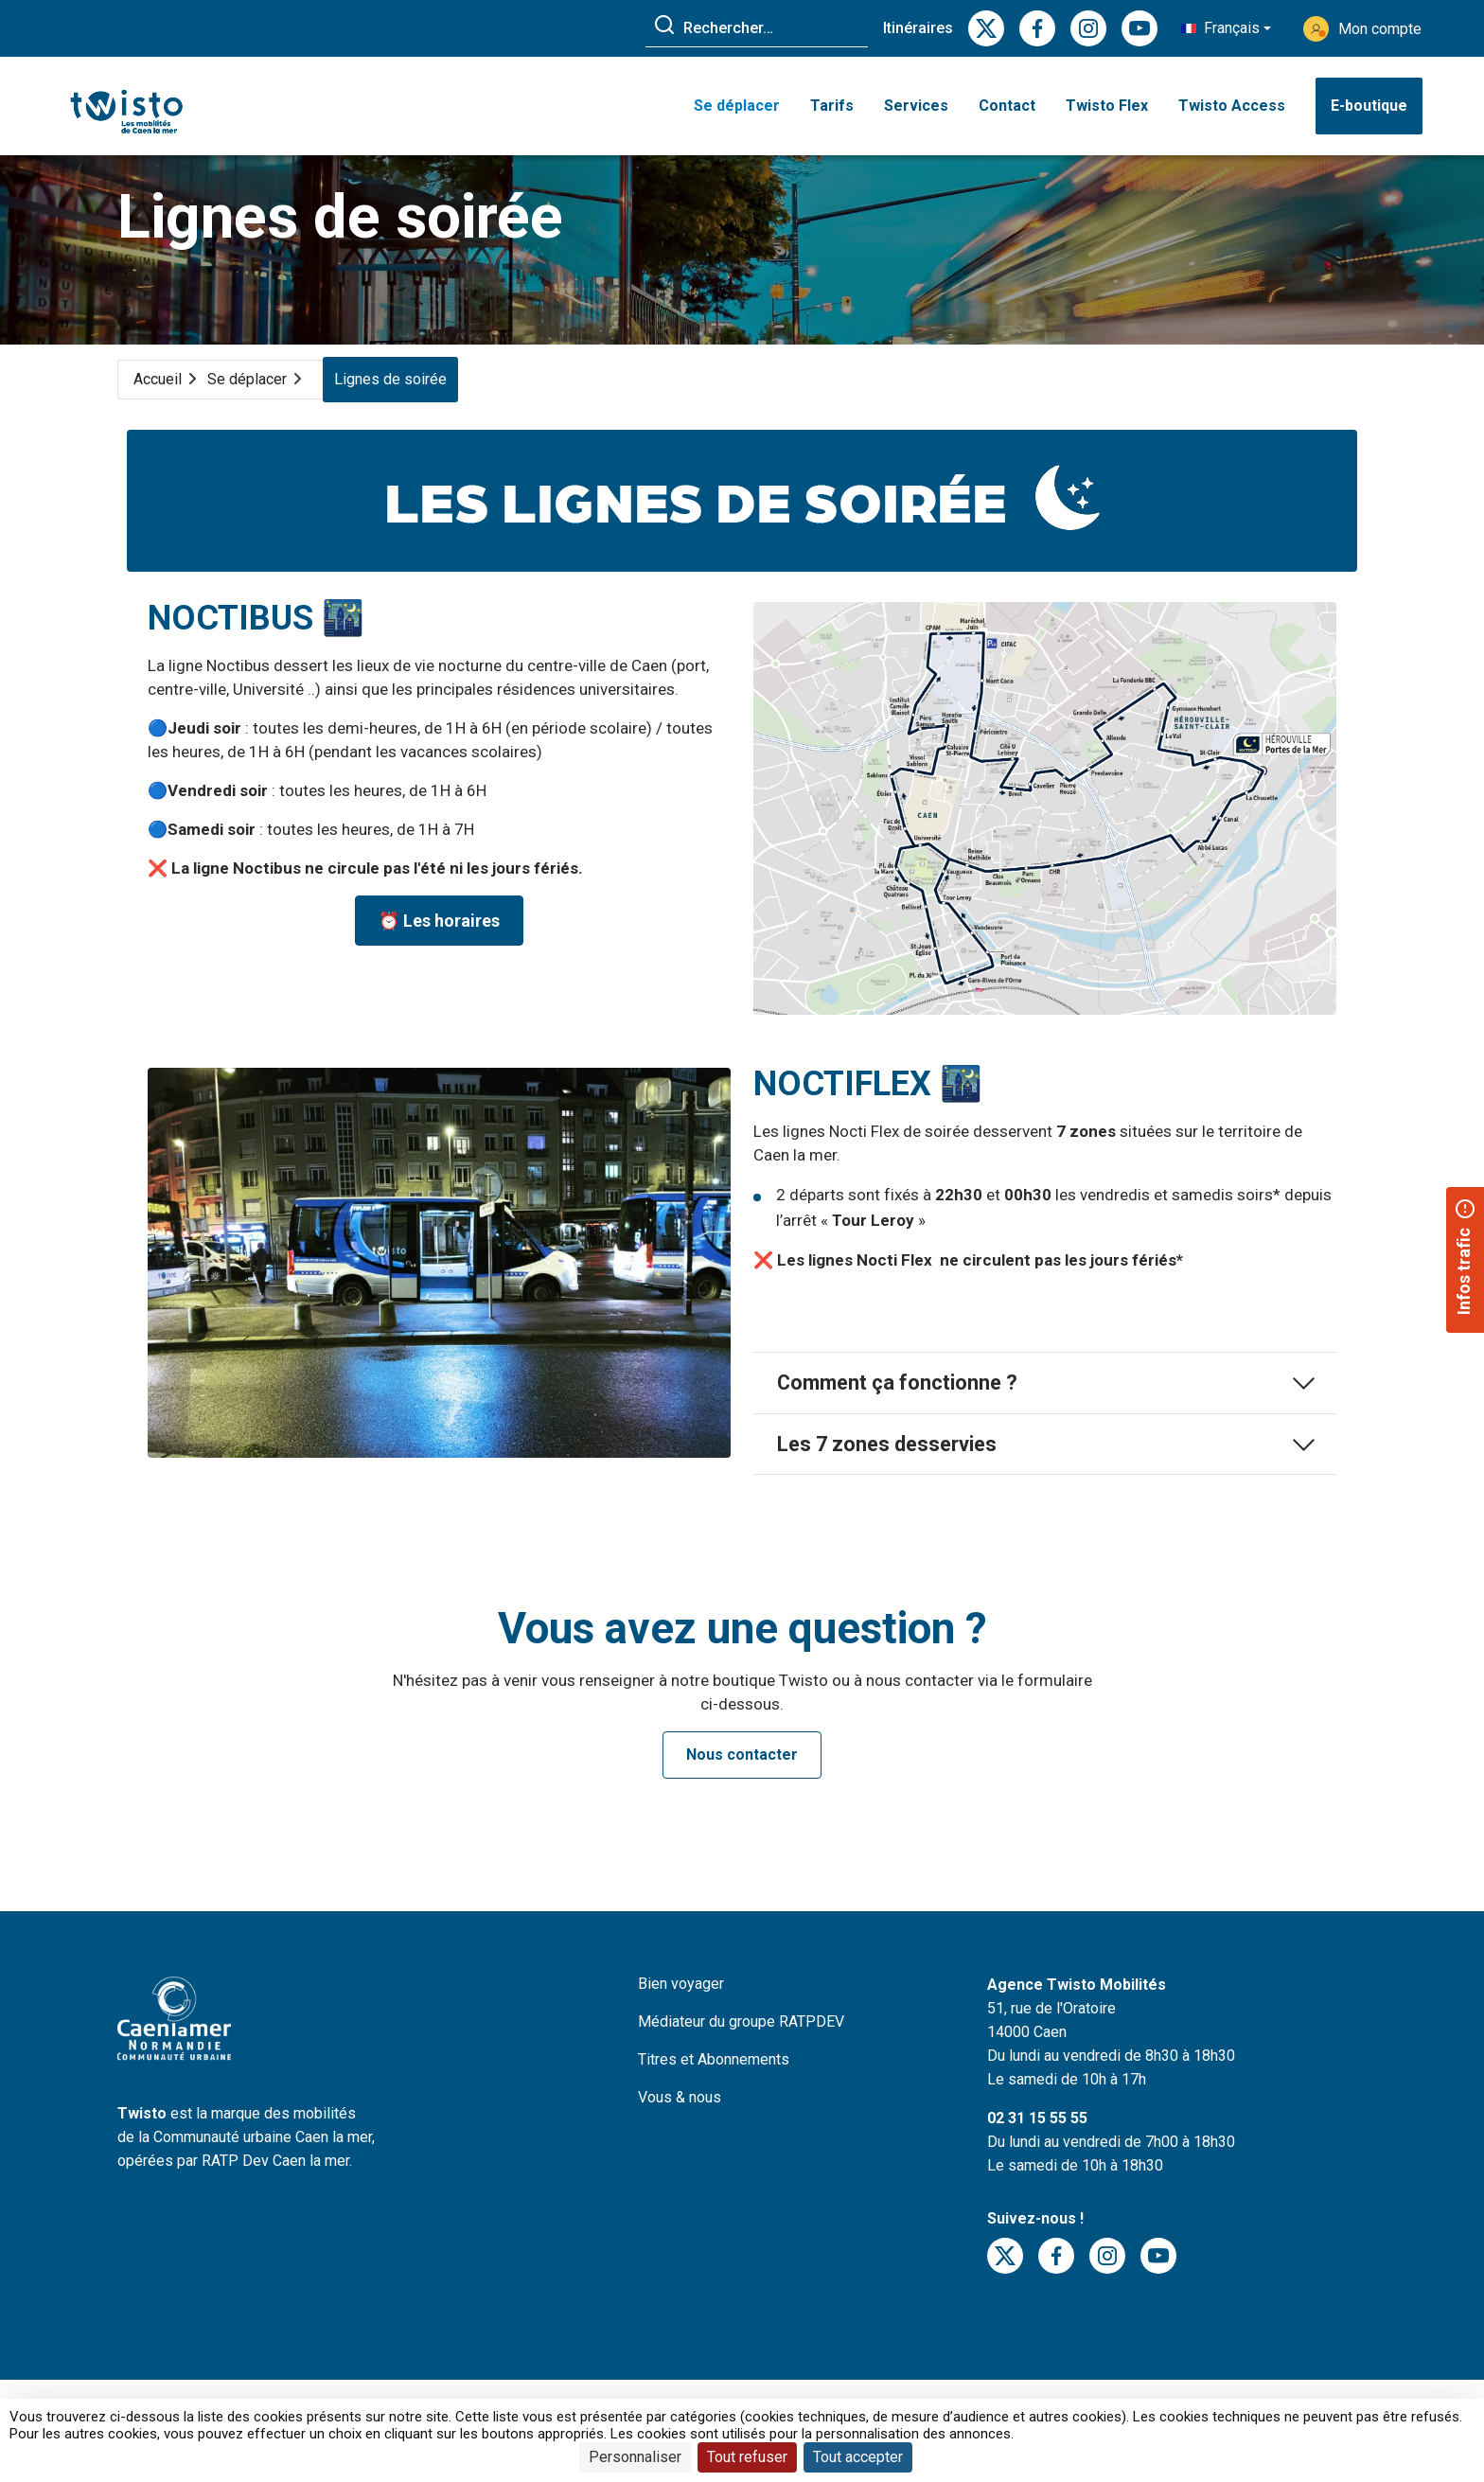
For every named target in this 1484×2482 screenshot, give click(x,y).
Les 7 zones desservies (1045, 1490)
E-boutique (1369, 111)
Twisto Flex (1107, 111)
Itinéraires (918, 28)
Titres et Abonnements (713, 2108)
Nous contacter (742, 1803)
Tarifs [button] (832, 111)
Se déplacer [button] (737, 111)
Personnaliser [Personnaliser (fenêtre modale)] (635, 2457)
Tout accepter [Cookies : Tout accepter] (858, 2457)
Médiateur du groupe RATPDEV (741, 2070)
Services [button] (916, 111)
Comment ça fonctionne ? (1045, 1425)
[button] (1226, 28)
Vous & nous (679, 2145)
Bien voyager (681, 2032)
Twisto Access (1231, 111)
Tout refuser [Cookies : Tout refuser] (747, 2457)
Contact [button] (1007, 111)
